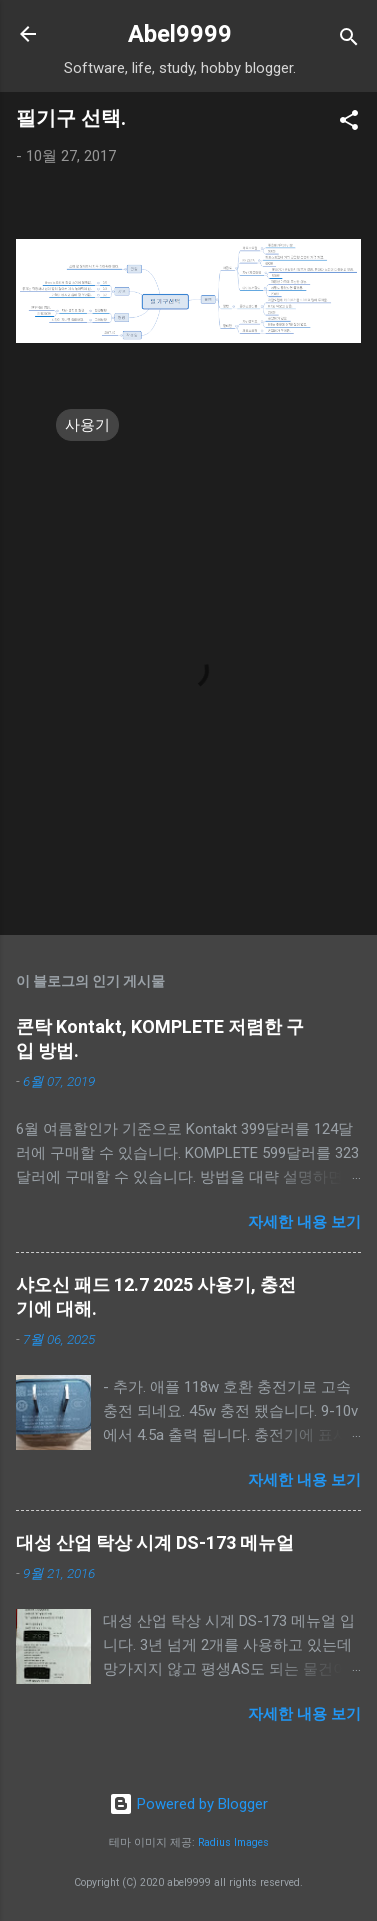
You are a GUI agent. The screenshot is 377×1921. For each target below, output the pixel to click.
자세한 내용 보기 (304, 1222)
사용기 (87, 425)
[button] (349, 123)
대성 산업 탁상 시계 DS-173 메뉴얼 (155, 1542)
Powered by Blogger (188, 1804)
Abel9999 (180, 34)
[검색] (349, 40)
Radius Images (233, 1842)
